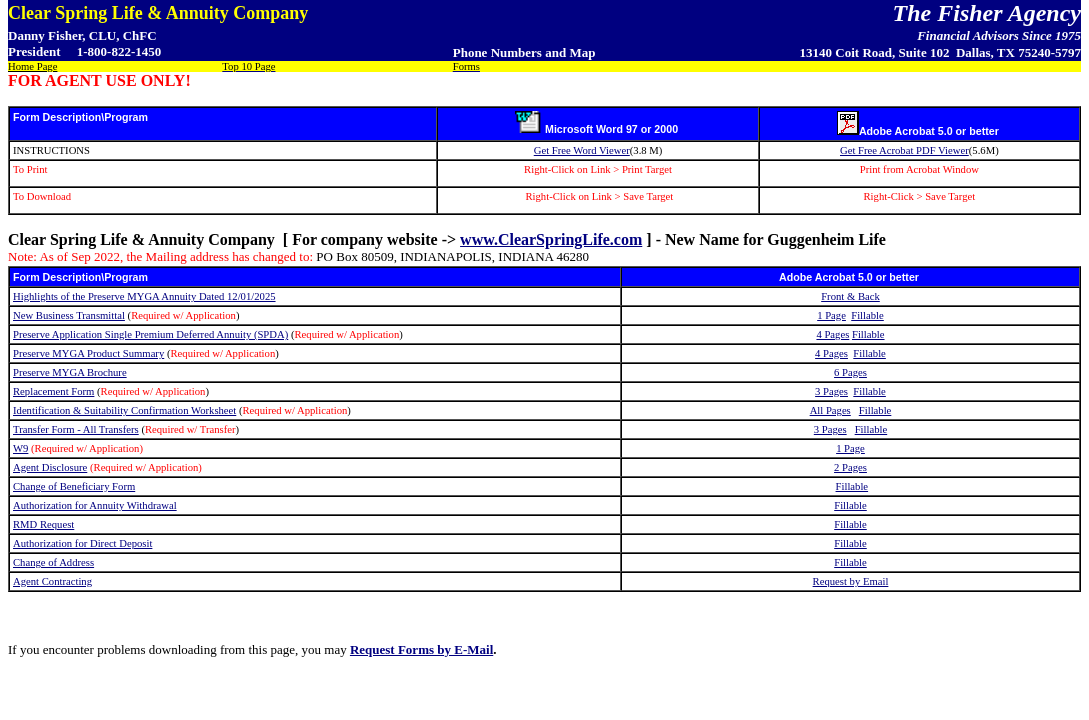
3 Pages (831, 391)
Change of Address (53, 562)
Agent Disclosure (50, 467)
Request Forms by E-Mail (421, 649)
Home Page (32, 66)
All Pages (830, 410)
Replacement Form (53, 391)
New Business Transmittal (69, 315)
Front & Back (850, 296)
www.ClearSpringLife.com (551, 239)
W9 (20, 448)
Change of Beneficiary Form (74, 486)
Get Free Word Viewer (582, 150)
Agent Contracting (52, 581)
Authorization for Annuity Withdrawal (95, 505)
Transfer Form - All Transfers (76, 429)
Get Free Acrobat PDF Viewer (904, 150)
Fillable (867, 315)
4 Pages (832, 334)
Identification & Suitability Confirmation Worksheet (124, 410)
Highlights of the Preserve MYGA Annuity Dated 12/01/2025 (144, 296)
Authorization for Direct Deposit (82, 543)
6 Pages (850, 372)
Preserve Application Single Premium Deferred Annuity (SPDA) (150, 334)
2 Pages (850, 467)
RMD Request (43, 524)
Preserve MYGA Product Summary (88, 353)
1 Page (831, 315)
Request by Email (851, 581)
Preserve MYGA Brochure (70, 372)
